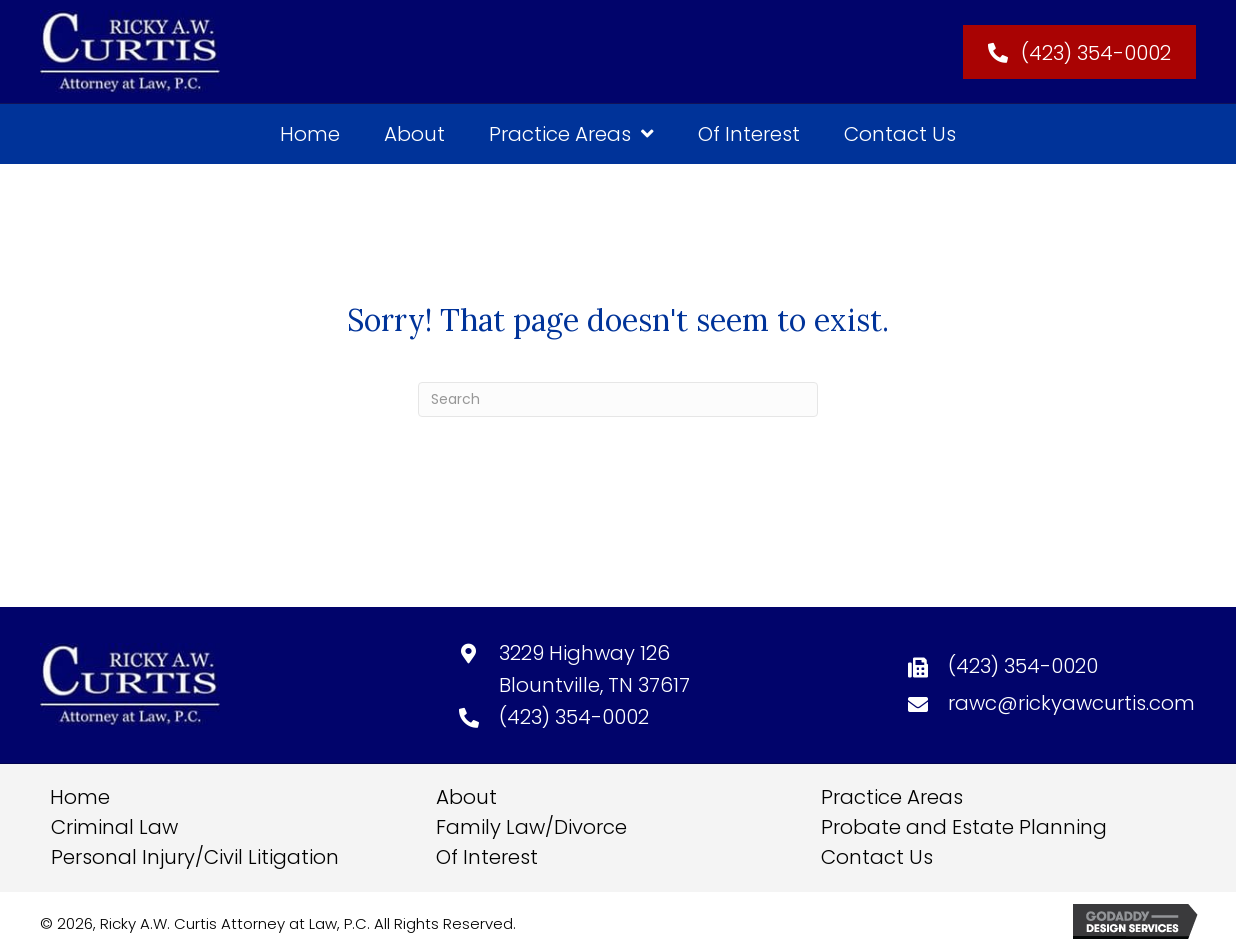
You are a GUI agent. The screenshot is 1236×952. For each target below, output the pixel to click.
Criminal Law (114, 827)
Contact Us (877, 857)
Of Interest (487, 857)
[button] (1079, 52)
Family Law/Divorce (531, 827)
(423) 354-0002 (574, 717)
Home (80, 797)
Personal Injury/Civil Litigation (195, 857)
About (466, 797)
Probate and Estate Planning (964, 827)
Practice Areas (892, 797)
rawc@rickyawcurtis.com (1071, 703)
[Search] (618, 399)
